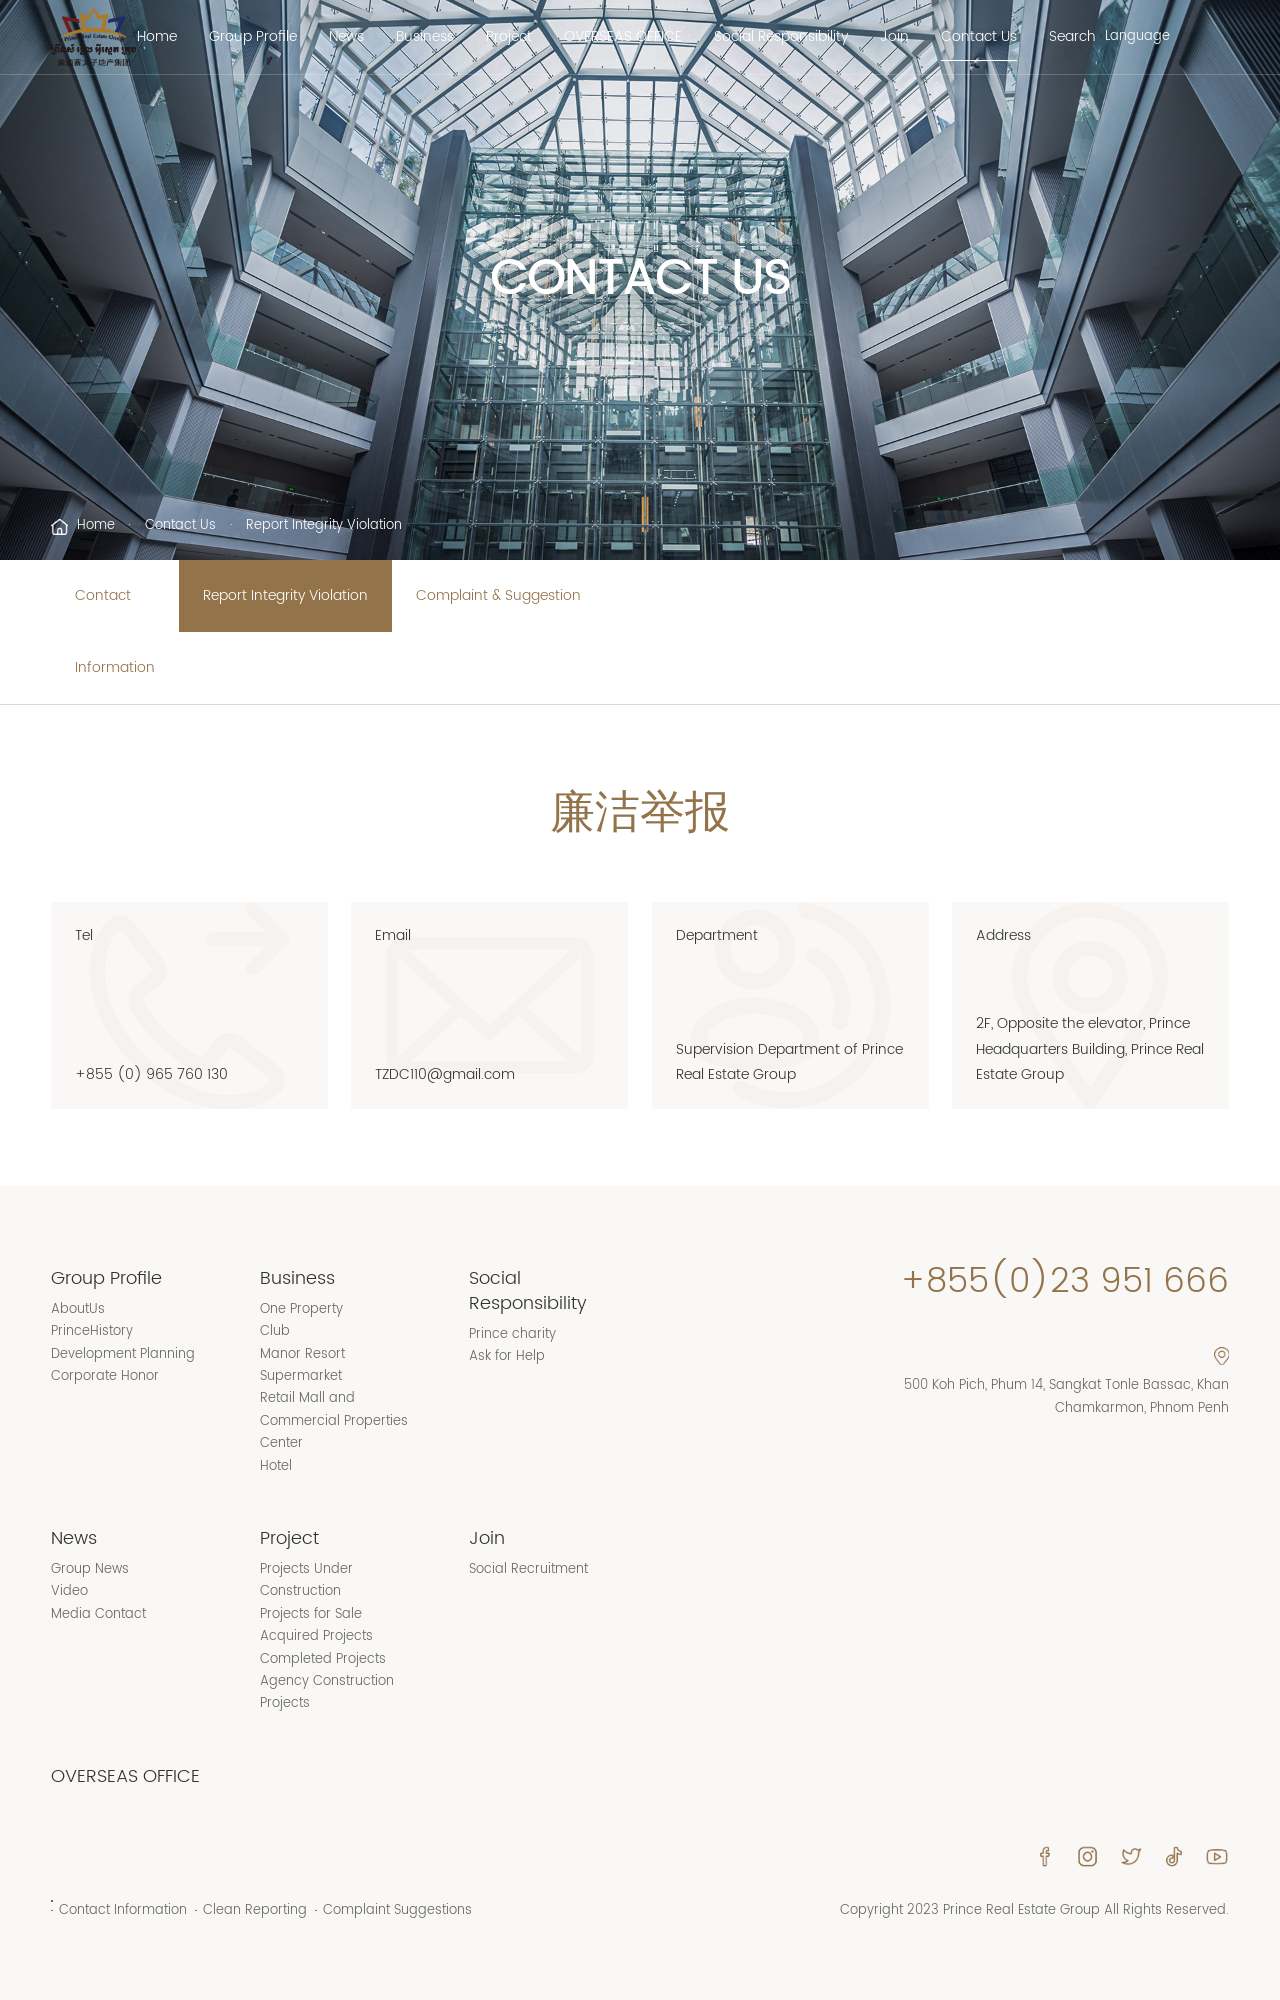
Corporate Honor (105, 1376)
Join (894, 37)
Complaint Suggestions (397, 1910)
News (346, 37)
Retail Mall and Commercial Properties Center (334, 1421)
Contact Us (979, 37)
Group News (90, 1569)
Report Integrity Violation (285, 596)
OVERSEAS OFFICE (623, 37)
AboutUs (78, 1309)
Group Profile (253, 37)
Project (509, 37)
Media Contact (98, 1614)
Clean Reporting (255, 1910)
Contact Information (115, 632)
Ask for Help (507, 1356)
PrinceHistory (92, 1331)
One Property (301, 1309)
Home (157, 37)
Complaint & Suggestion (498, 596)
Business (425, 37)
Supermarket (301, 1376)
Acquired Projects (316, 1636)
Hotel (276, 1466)
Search (1072, 37)
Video (69, 1591)
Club (275, 1331)
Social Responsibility (781, 37)
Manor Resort (302, 1354)
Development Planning (123, 1354)
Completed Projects (323, 1659)
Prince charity (512, 1334)
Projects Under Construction (306, 1580)
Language (1137, 37)
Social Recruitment (528, 1569)
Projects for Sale (311, 1614)
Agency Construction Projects (327, 1692)
